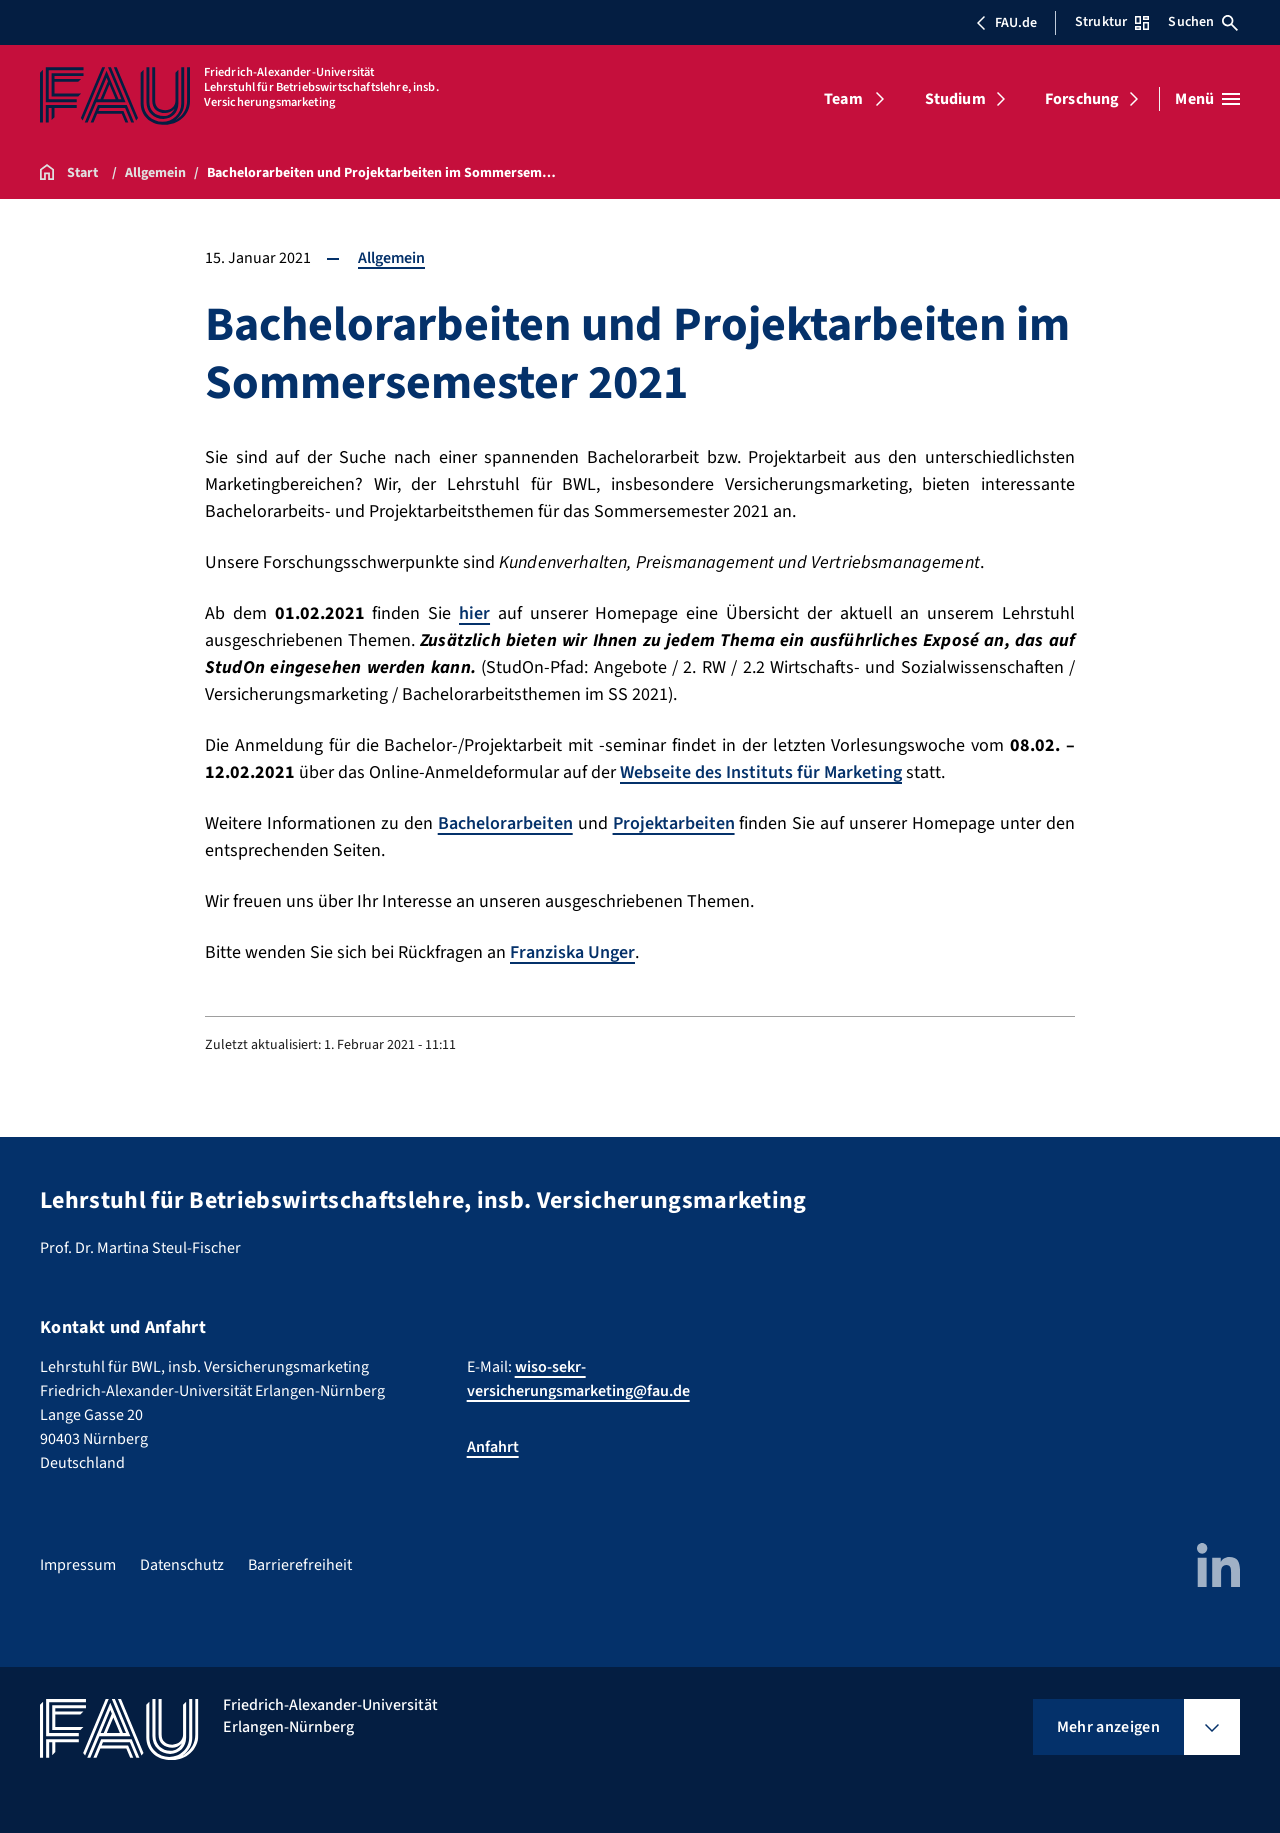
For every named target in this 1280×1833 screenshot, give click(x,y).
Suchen (1203, 22)
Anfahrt (493, 1447)
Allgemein (391, 258)
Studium (955, 99)
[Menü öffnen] (1207, 99)
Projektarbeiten (674, 823)
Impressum (78, 1565)
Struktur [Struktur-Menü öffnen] (1112, 22)
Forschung (1082, 99)
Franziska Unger (572, 952)
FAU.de (1006, 23)
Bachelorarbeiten (505, 823)
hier (474, 613)
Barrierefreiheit (300, 1565)
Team (843, 99)
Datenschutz (182, 1565)
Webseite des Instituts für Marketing (761, 772)
